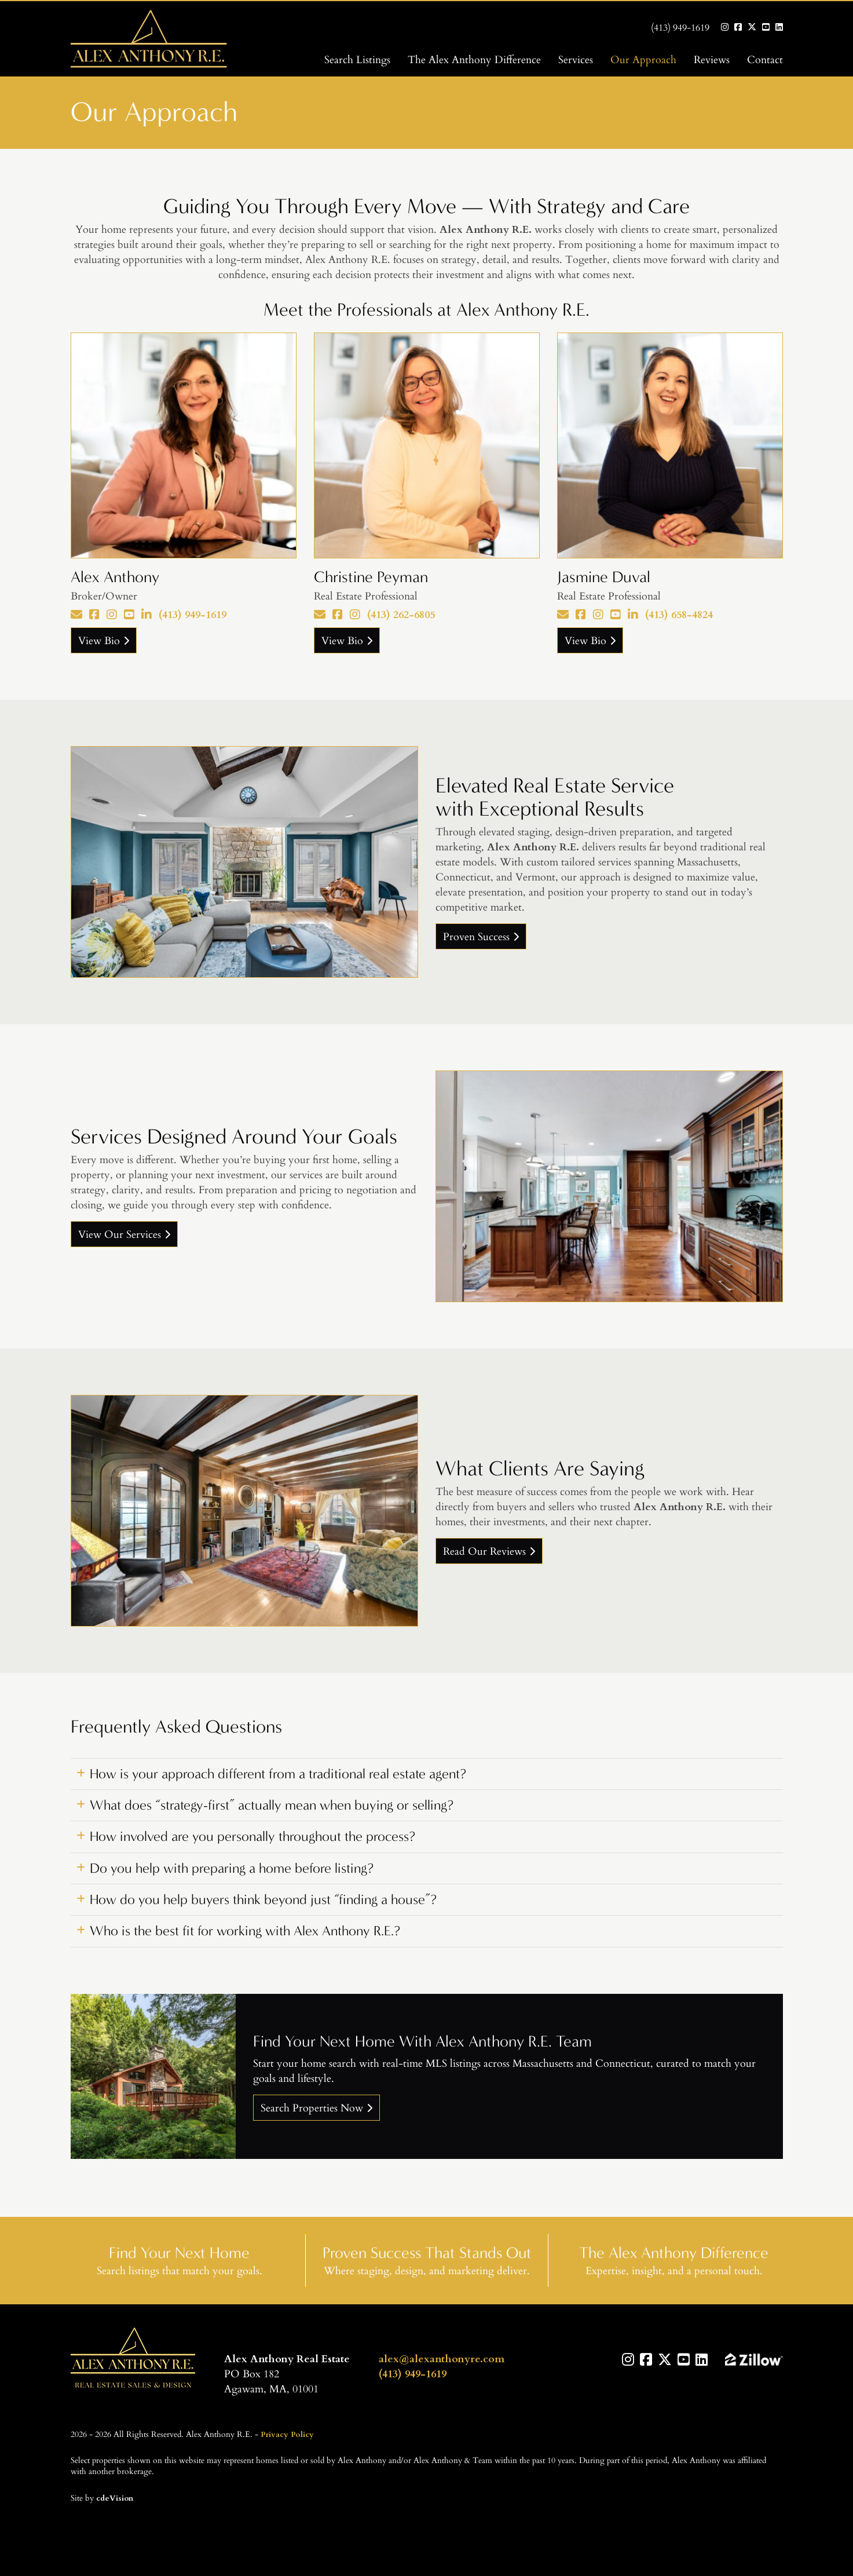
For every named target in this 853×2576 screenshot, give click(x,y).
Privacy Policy (287, 2434)
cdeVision (114, 2497)
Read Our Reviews (484, 1551)
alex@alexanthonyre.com (441, 2358)
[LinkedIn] (146, 614)
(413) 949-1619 (680, 27)
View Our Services (119, 1234)
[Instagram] (112, 614)
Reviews (712, 59)
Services (575, 59)
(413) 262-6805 (401, 614)
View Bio (99, 640)
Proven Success (476, 936)
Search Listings (357, 59)
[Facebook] (94, 614)
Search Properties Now (312, 2107)
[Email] (76, 614)
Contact (765, 59)
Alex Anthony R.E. (133, 2359)
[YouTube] (129, 614)
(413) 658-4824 (679, 614)
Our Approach (643, 59)
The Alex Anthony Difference (474, 59)
